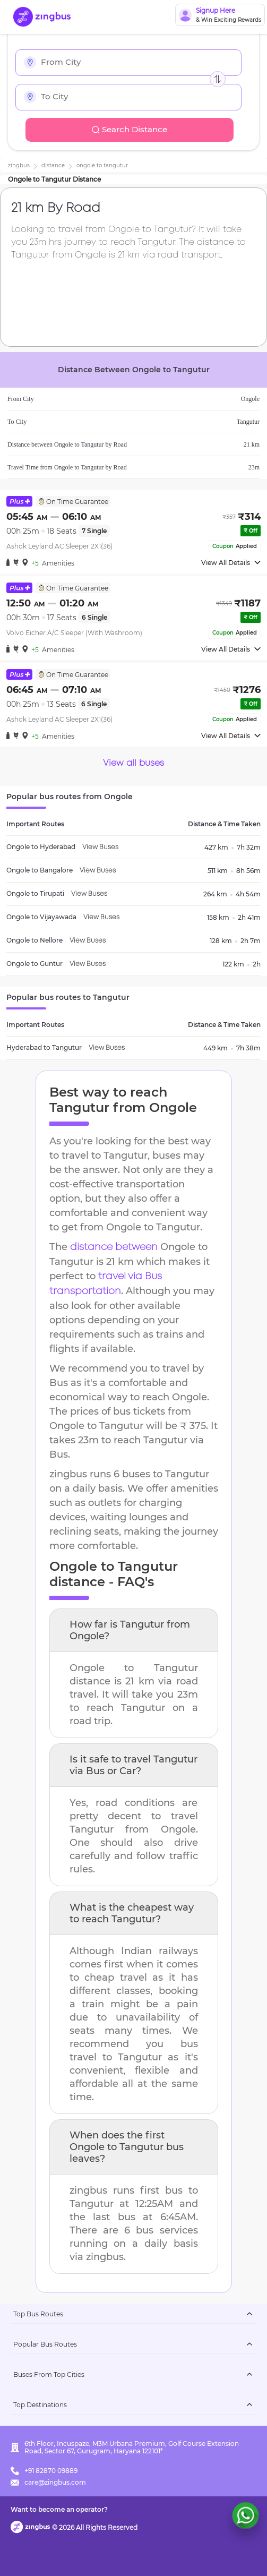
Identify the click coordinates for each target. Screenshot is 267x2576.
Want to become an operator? (59, 2509)
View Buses (100, 847)
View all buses (133, 763)
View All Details (231, 563)
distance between (114, 1247)
